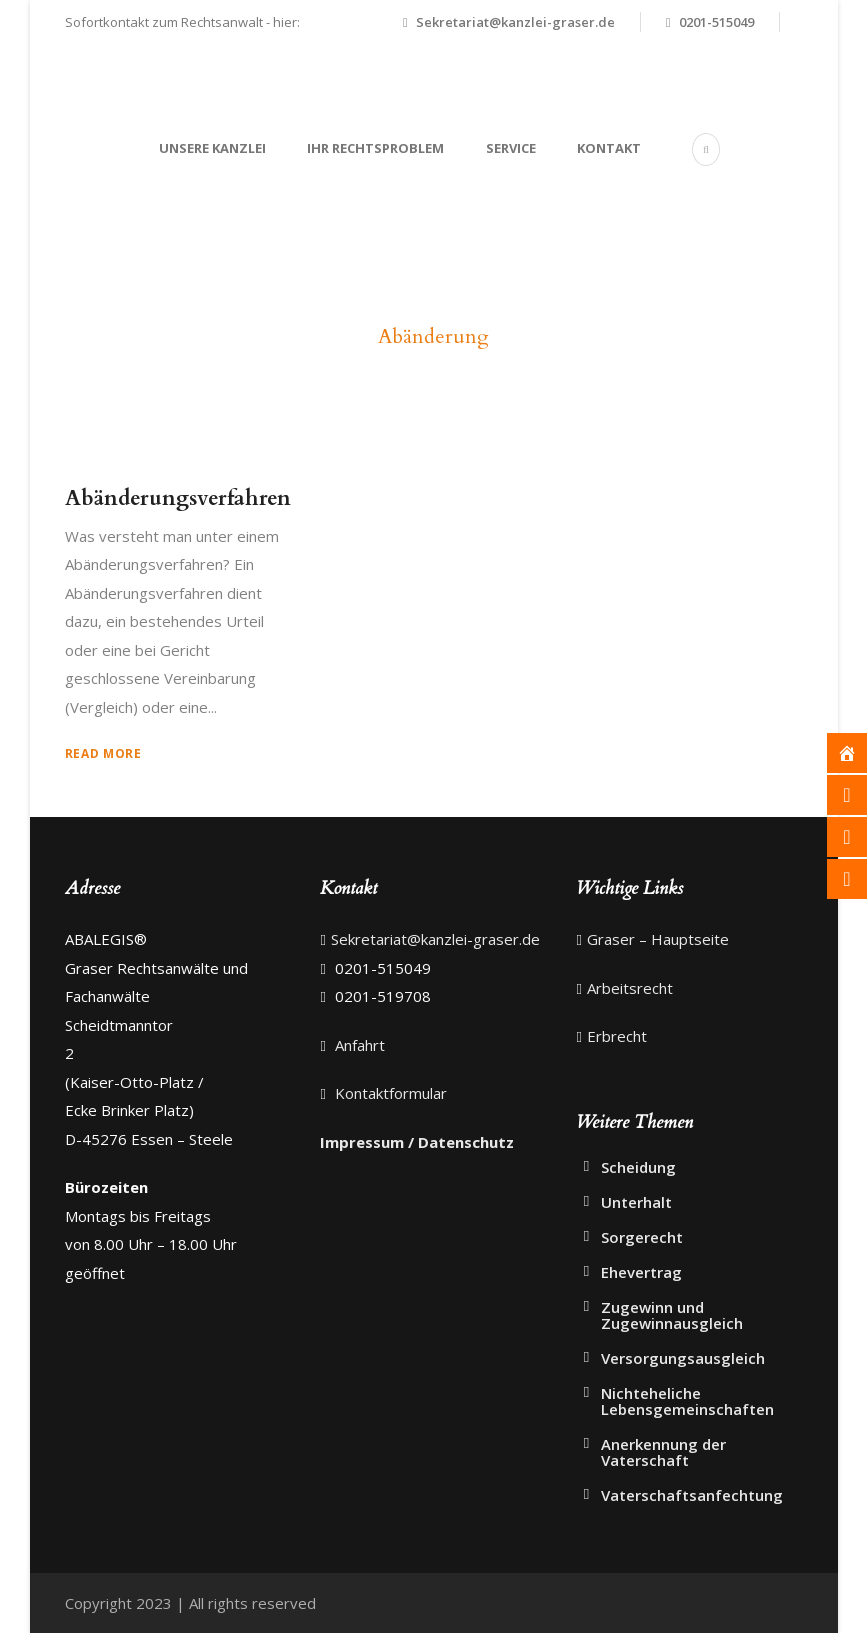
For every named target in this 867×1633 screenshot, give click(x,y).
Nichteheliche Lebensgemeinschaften (687, 1401)
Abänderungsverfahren (178, 498)
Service (511, 148)
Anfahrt (358, 1045)
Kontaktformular (389, 1093)
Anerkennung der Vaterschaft (663, 1452)
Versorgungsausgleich (683, 1358)
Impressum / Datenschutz (417, 1142)
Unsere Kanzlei (212, 148)
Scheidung (638, 1167)
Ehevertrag (641, 1272)
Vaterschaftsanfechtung (692, 1495)
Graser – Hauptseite (658, 939)
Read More (103, 753)
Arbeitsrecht (630, 988)
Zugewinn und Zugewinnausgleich (672, 1315)
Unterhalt (636, 1202)
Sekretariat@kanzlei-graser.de (515, 22)
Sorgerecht (642, 1237)
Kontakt (609, 148)
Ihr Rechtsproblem (375, 148)
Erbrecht (617, 1036)
